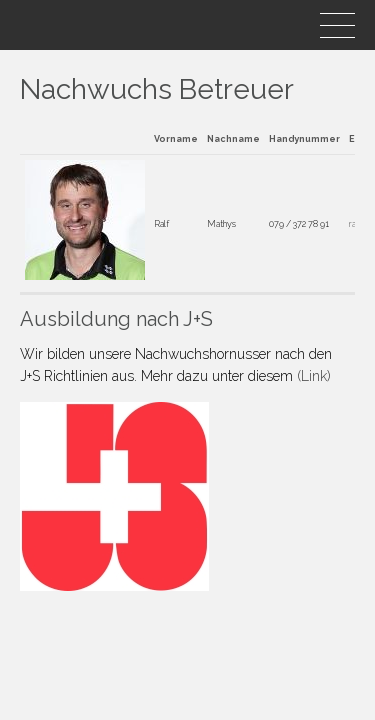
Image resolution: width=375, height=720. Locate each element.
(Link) (314, 376)
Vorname (176, 139)
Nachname (233, 139)
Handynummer (304, 139)
